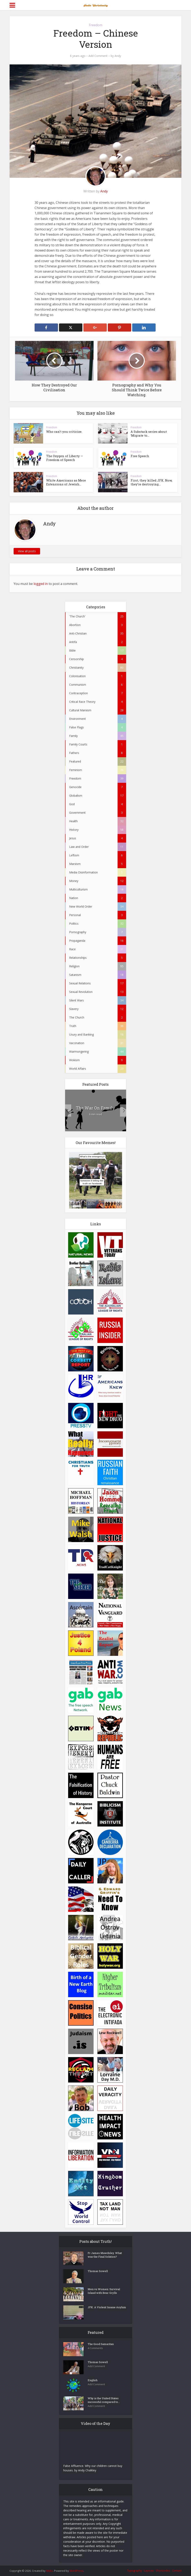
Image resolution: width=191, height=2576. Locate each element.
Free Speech (139, 456)
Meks (49, 2571)
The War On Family (95, 1107)
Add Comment (98, 56)
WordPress (76, 2571)
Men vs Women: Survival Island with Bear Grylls (105, 2292)
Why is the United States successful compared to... (105, 2401)
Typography (134, 2570)
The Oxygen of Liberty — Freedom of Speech (63, 457)
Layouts (149, 2570)
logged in (41, 583)
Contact (176, 2570)
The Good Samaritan (102, 2345)
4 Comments (95, 2349)
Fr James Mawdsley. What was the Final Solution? (107, 2256)
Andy (118, 56)
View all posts (27, 551)
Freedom (95, 25)
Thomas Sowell (99, 2272)
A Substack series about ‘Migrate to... (147, 433)
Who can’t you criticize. (62, 431)
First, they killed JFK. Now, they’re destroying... (150, 482)
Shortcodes (163, 2570)
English (93, 2381)
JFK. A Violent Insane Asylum (103, 2310)
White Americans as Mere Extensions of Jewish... (65, 482)
